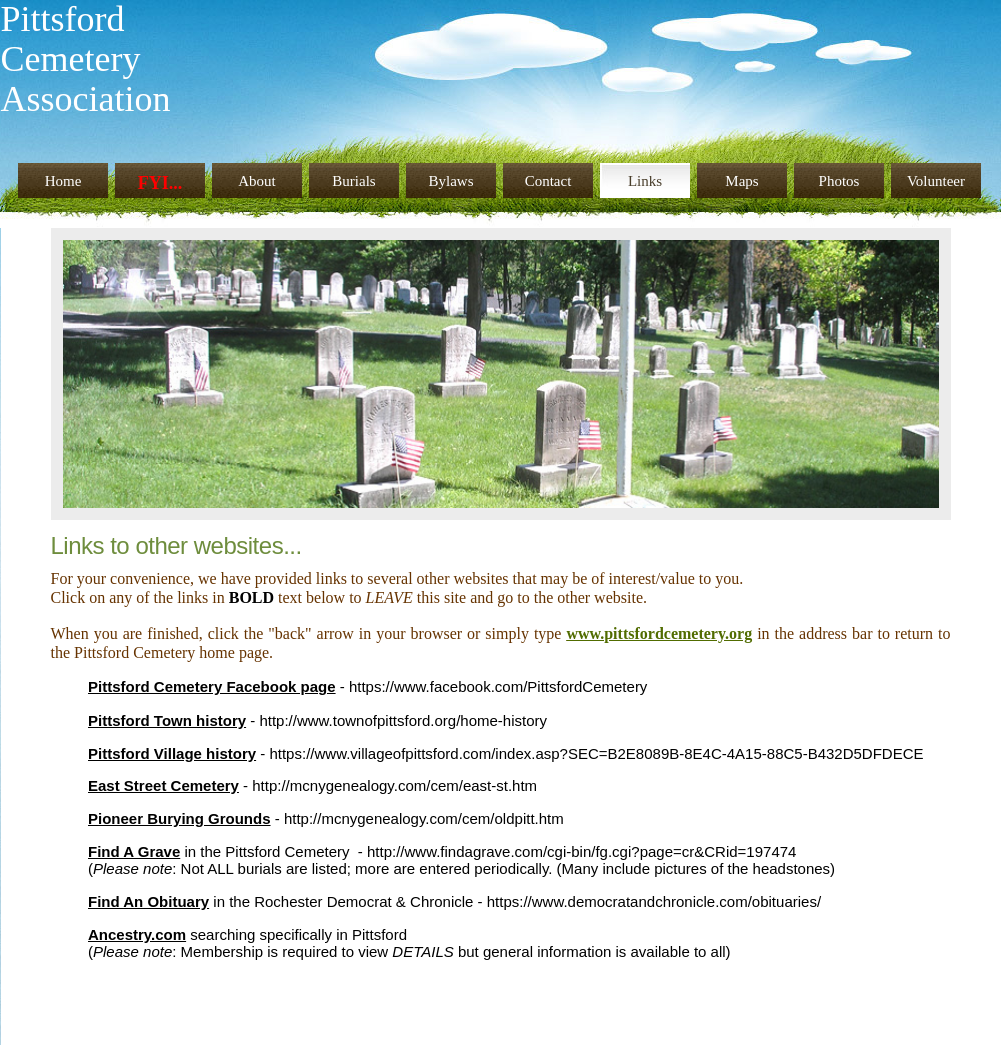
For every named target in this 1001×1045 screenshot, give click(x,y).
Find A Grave (134, 851)
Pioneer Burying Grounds (179, 818)
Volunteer (936, 181)
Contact (548, 181)
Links (645, 181)
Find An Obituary (148, 901)
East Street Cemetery (163, 785)
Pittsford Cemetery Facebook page (212, 686)
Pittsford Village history (172, 753)
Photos (839, 181)
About (257, 181)
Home (63, 181)
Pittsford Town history (167, 720)
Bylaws (451, 181)
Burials (353, 181)
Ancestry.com (137, 934)
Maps (741, 181)
